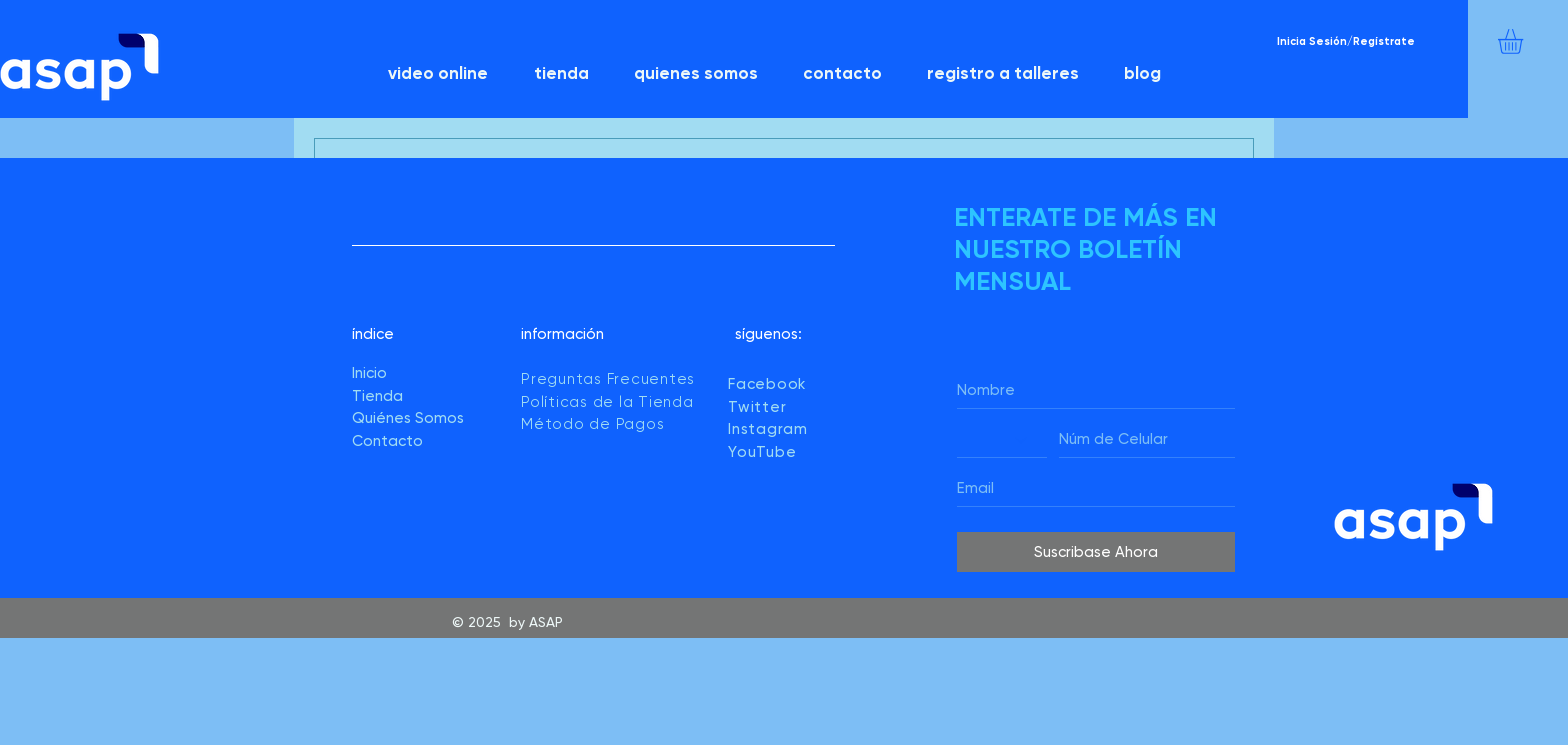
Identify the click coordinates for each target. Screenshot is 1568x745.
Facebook (767, 384)
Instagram (768, 429)
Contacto (387, 441)
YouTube (762, 452)
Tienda (377, 396)
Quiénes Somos (408, 418)
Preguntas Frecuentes (608, 379)
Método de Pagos (592, 424)
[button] (1525, 41)
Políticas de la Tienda (609, 402)
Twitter (757, 407)
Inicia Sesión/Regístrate (1346, 41)
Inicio (369, 373)
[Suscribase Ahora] (1096, 552)
